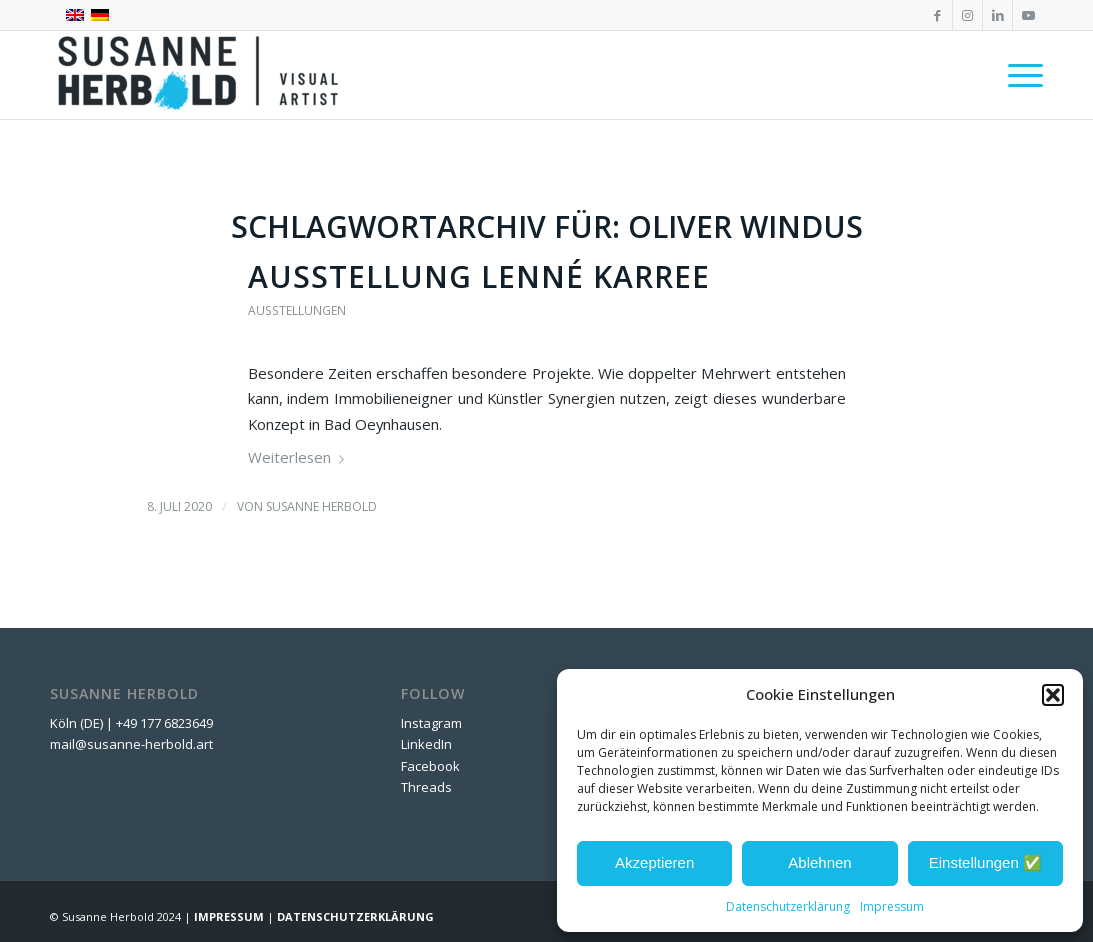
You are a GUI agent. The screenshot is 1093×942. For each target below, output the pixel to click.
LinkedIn (426, 744)
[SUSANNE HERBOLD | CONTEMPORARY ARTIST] (200, 75)
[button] (1053, 695)
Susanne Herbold (321, 506)
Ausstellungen (297, 310)
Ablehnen (819, 862)
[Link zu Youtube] (1028, 15)
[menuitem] (1019, 75)
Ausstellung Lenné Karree (479, 276)
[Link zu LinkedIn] (997, 15)
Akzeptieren (654, 862)
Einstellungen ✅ (985, 862)
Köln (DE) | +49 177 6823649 (131, 723)
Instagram (431, 723)
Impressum (892, 906)
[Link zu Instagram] (967, 15)
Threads (426, 787)
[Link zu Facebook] (937, 15)
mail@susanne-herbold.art (133, 744)
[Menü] (1019, 75)
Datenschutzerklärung (788, 906)
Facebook (430, 766)
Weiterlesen (300, 457)
